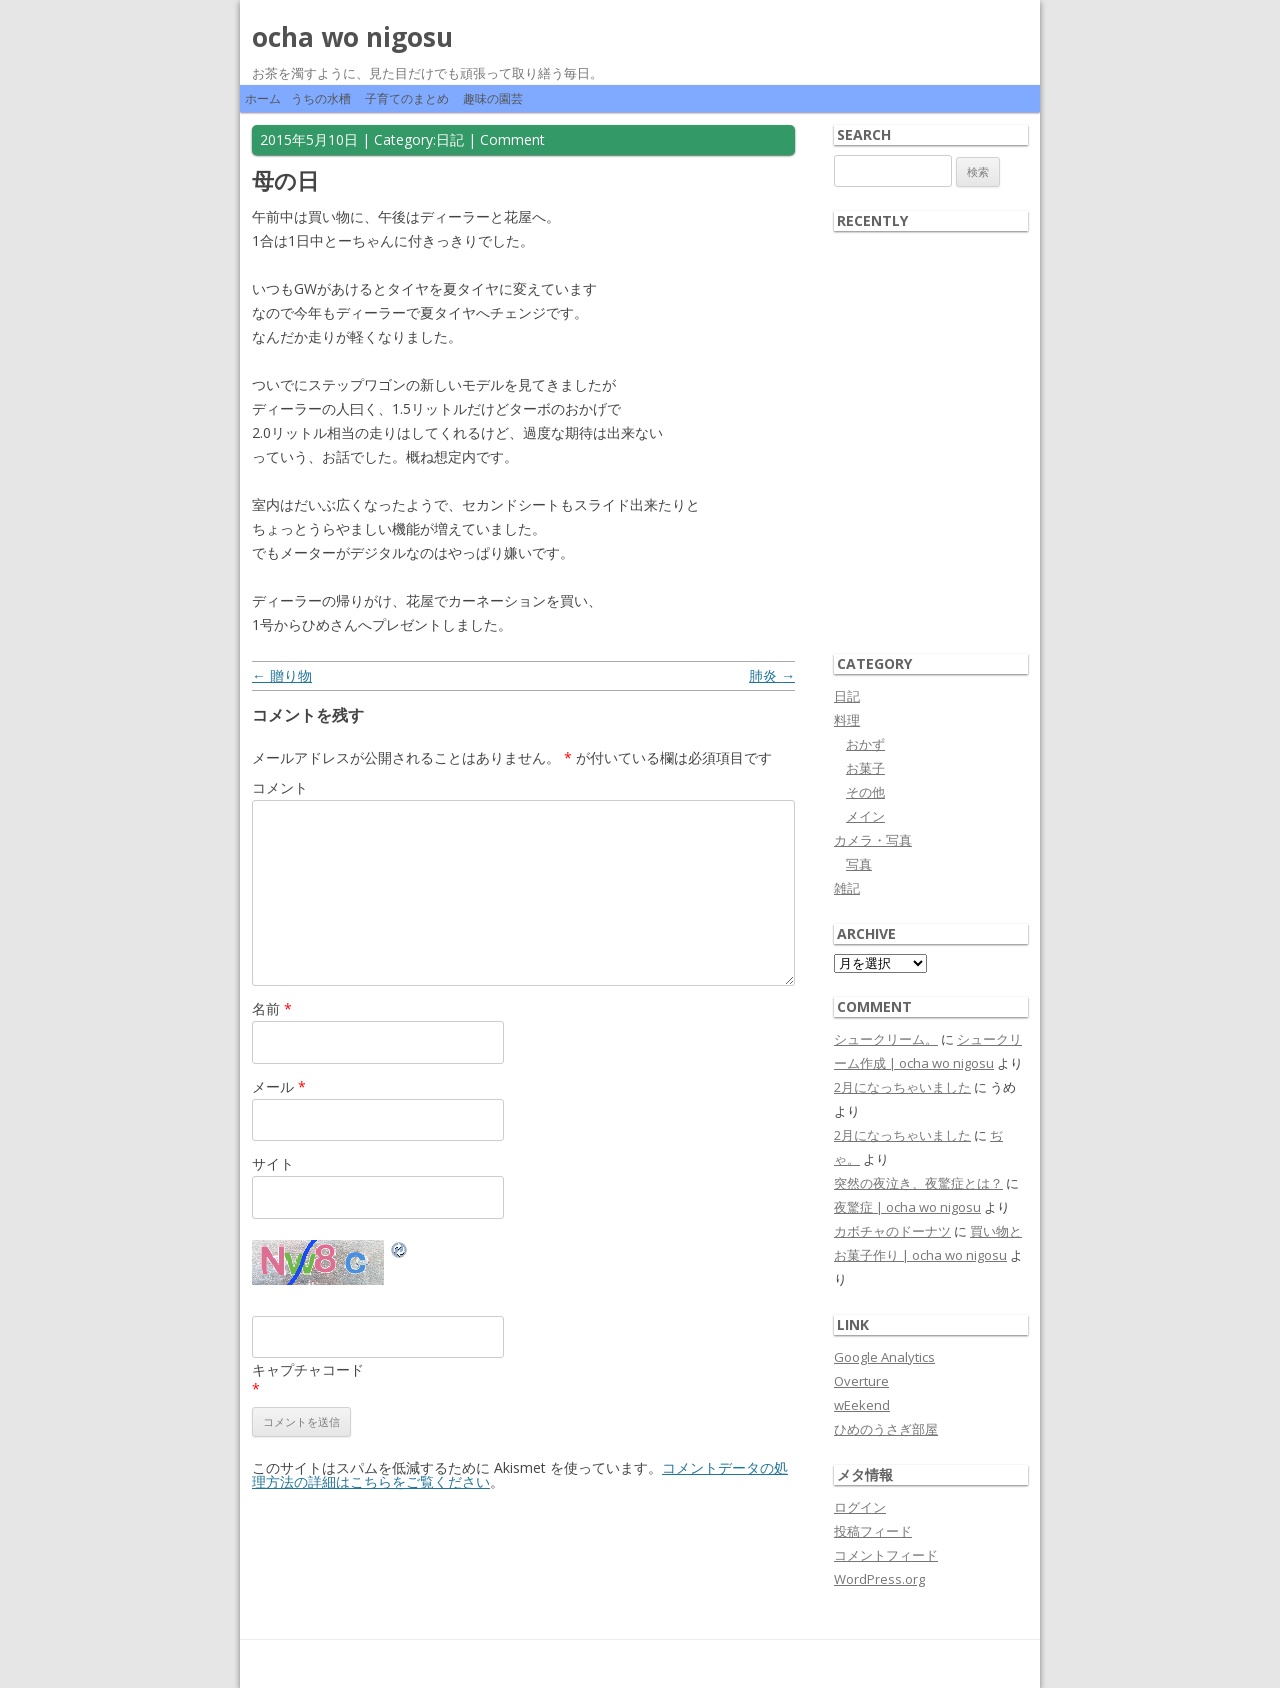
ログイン (860, 1507)
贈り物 (282, 675)
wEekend (862, 1405)
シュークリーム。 (886, 1039)
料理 (847, 720)
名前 (272, 1008)
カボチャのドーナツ (892, 1231)
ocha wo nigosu (352, 37)
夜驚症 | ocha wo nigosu (907, 1207)
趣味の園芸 (493, 98)
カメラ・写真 (873, 840)
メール (279, 1086)
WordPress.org (879, 1579)
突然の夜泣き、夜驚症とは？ (918, 1183)
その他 (865, 792)
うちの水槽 (321, 98)
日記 (450, 139)
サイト (273, 1163)
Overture (861, 1381)
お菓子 (865, 768)
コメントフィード (886, 1555)
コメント (280, 787)
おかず (865, 744)
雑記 (847, 888)
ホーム (263, 98)
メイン (865, 816)
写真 (859, 864)
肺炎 (772, 675)
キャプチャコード (308, 1369)
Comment (512, 139)
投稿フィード (873, 1531)
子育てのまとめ (407, 98)
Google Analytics (884, 1357)
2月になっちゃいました (902, 1087)
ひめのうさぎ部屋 (886, 1429)
